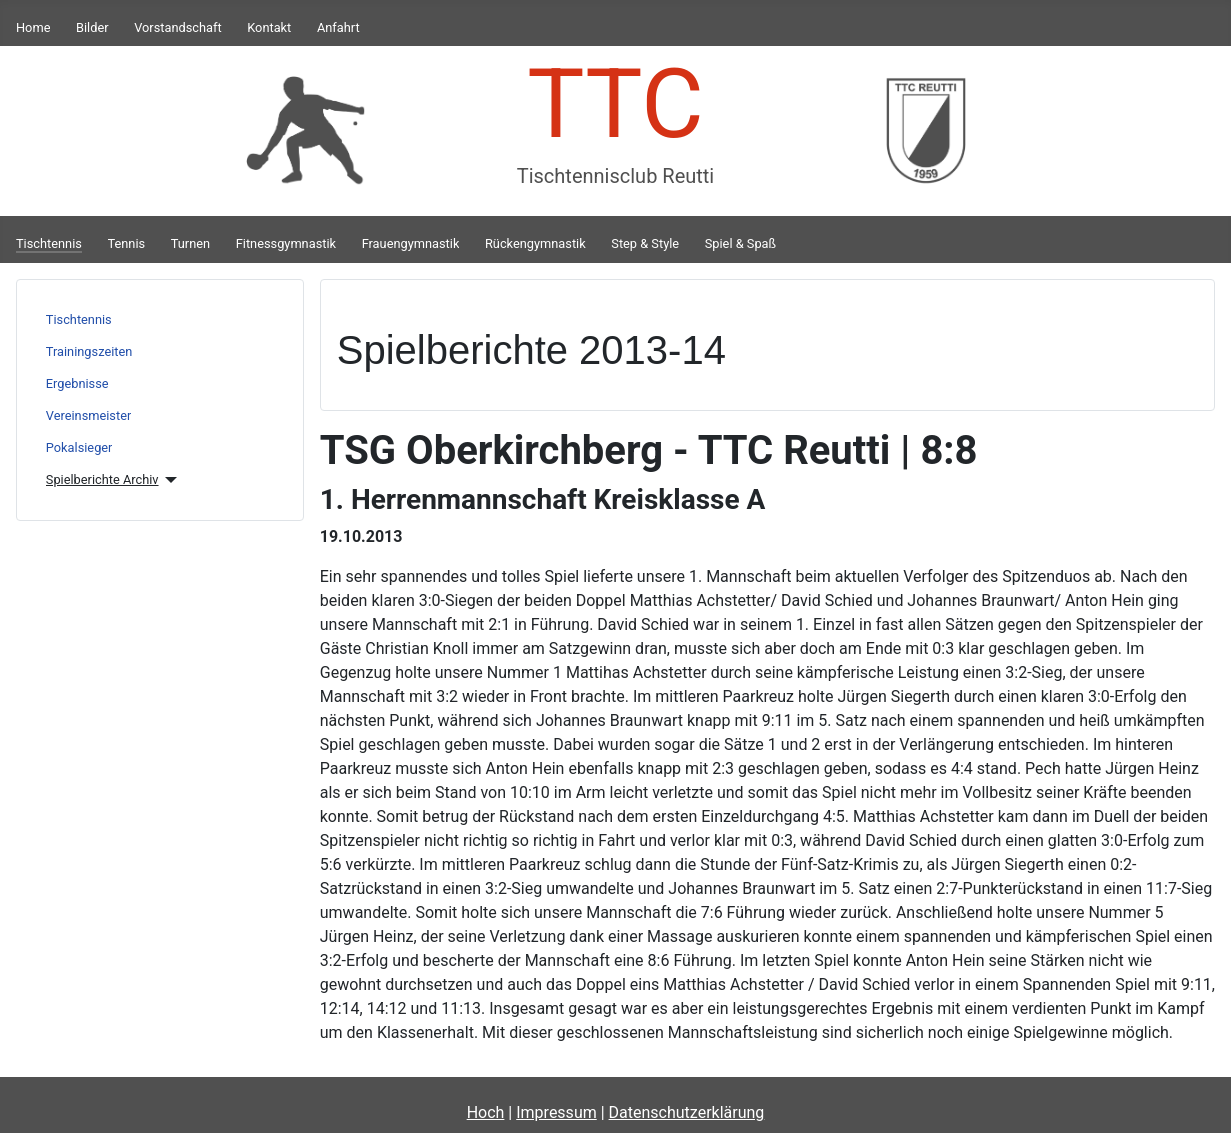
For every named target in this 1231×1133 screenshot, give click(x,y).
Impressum (556, 1112)
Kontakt (269, 27)
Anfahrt (338, 27)
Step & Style (645, 243)
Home (33, 27)
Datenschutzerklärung (687, 1112)
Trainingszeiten (89, 351)
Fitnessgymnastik (286, 243)
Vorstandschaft (177, 27)
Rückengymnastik (535, 243)
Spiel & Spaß (740, 243)
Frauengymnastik (411, 243)
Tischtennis (49, 243)
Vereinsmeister (88, 415)
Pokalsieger (79, 447)
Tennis (127, 243)
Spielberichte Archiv (102, 479)
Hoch (486, 1112)
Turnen (190, 243)
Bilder (92, 27)
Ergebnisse (77, 383)
